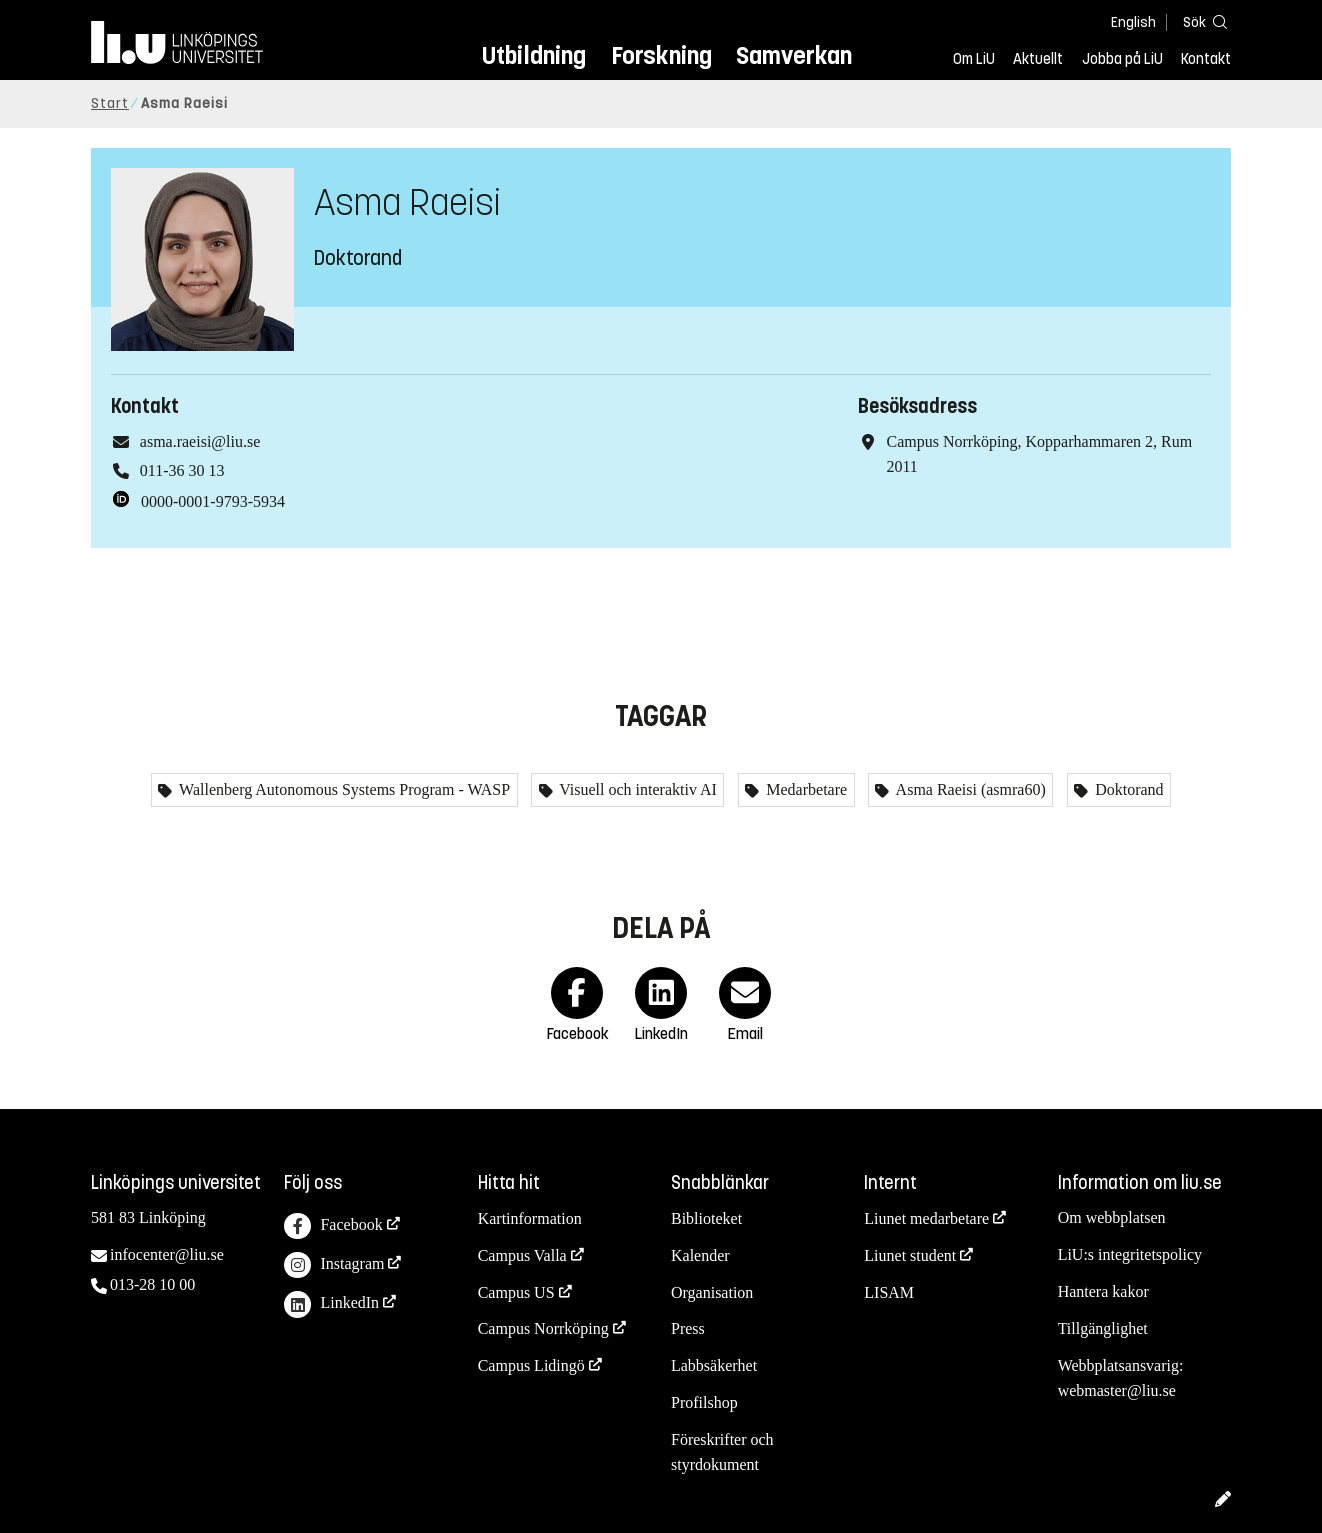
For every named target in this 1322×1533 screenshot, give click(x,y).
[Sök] (1201, 21)
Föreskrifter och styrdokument (722, 1452)
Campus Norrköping (543, 1328)
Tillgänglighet (1103, 1328)
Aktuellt (1038, 59)
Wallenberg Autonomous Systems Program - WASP (342, 789)
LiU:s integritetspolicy (1130, 1254)
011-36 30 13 (182, 470)
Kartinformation (530, 1218)
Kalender (700, 1255)
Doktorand (1127, 789)
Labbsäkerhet (714, 1365)
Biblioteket (706, 1218)
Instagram (334, 1265)
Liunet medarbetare (926, 1218)
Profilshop (704, 1402)
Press (688, 1328)
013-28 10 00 (152, 1284)
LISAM (889, 1292)
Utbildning (534, 55)
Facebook (333, 1226)
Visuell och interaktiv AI (636, 789)
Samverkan (794, 55)
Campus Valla (522, 1255)
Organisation (712, 1292)
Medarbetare (804, 789)
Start (110, 103)
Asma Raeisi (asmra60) (968, 789)
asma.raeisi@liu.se (200, 441)
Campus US (516, 1292)
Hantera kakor (1103, 1291)
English (1133, 22)
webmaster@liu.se (1117, 1390)
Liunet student (910, 1255)
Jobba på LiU (1122, 59)
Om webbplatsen (1112, 1217)
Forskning (661, 55)
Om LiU (974, 59)
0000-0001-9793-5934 (213, 501)
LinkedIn (331, 1304)
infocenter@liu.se (167, 1254)
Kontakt (1206, 59)
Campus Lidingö (531, 1365)
